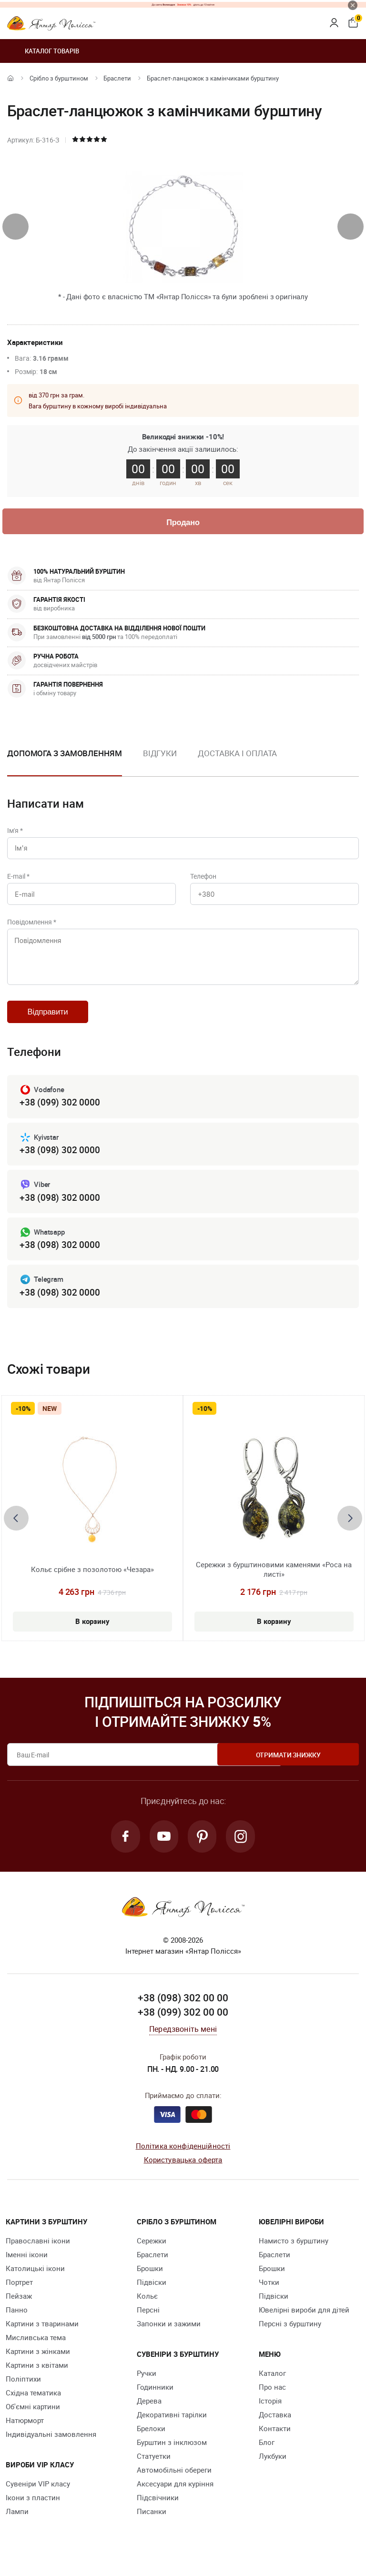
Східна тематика (33, 2406)
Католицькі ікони (35, 2281)
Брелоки (151, 2441)
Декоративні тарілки (172, 2428)
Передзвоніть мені (183, 2042)
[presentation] (15, 226)
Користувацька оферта (183, 2173)
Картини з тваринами (42, 2337)
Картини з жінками (38, 2364)
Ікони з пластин (33, 2510)
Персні (148, 2323)
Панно (17, 2323)
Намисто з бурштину (293, 2254)
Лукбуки (272, 2469)
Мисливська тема (36, 2350)
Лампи (17, 2524)
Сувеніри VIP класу (38, 2497)
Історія (270, 2414)
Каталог (272, 2386)
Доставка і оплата (237, 754)
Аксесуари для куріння (175, 2497)
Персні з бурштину (290, 2337)
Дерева (149, 2414)
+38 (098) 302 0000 (60, 1160)
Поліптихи (23, 2392)
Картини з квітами (37, 2378)
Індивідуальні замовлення (51, 2447)
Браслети (117, 78)
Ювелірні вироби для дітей (304, 2323)
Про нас (272, 2400)
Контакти (275, 2441)
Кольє (147, 2309)
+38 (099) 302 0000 (60, 1112)
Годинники (155, 2400)
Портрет (19, 2295)
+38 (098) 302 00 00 (183, 2011)
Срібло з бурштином (59, 78)
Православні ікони (38, 2254)
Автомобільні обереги (174, 2483)
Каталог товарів (43, 51)
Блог (266, 2455)
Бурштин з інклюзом (172, 2455)
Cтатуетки (154, 2469)
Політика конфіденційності (183, 2159)
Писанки (151, 2524)
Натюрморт (25, 2433)
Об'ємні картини (33, 2419)
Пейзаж (19, 2309)
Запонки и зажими (169, 2337)
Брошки (150, 2281)
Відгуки (160, 754)
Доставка (275, 2428)
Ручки (146, 2386)
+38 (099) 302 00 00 (183, 2025)
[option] (159, 762)
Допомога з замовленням (64, 754)
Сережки (151, 2254)
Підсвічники (158, 2510)
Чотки (269, 2295)
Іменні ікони (27, 2267)
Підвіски (151, 2295)
